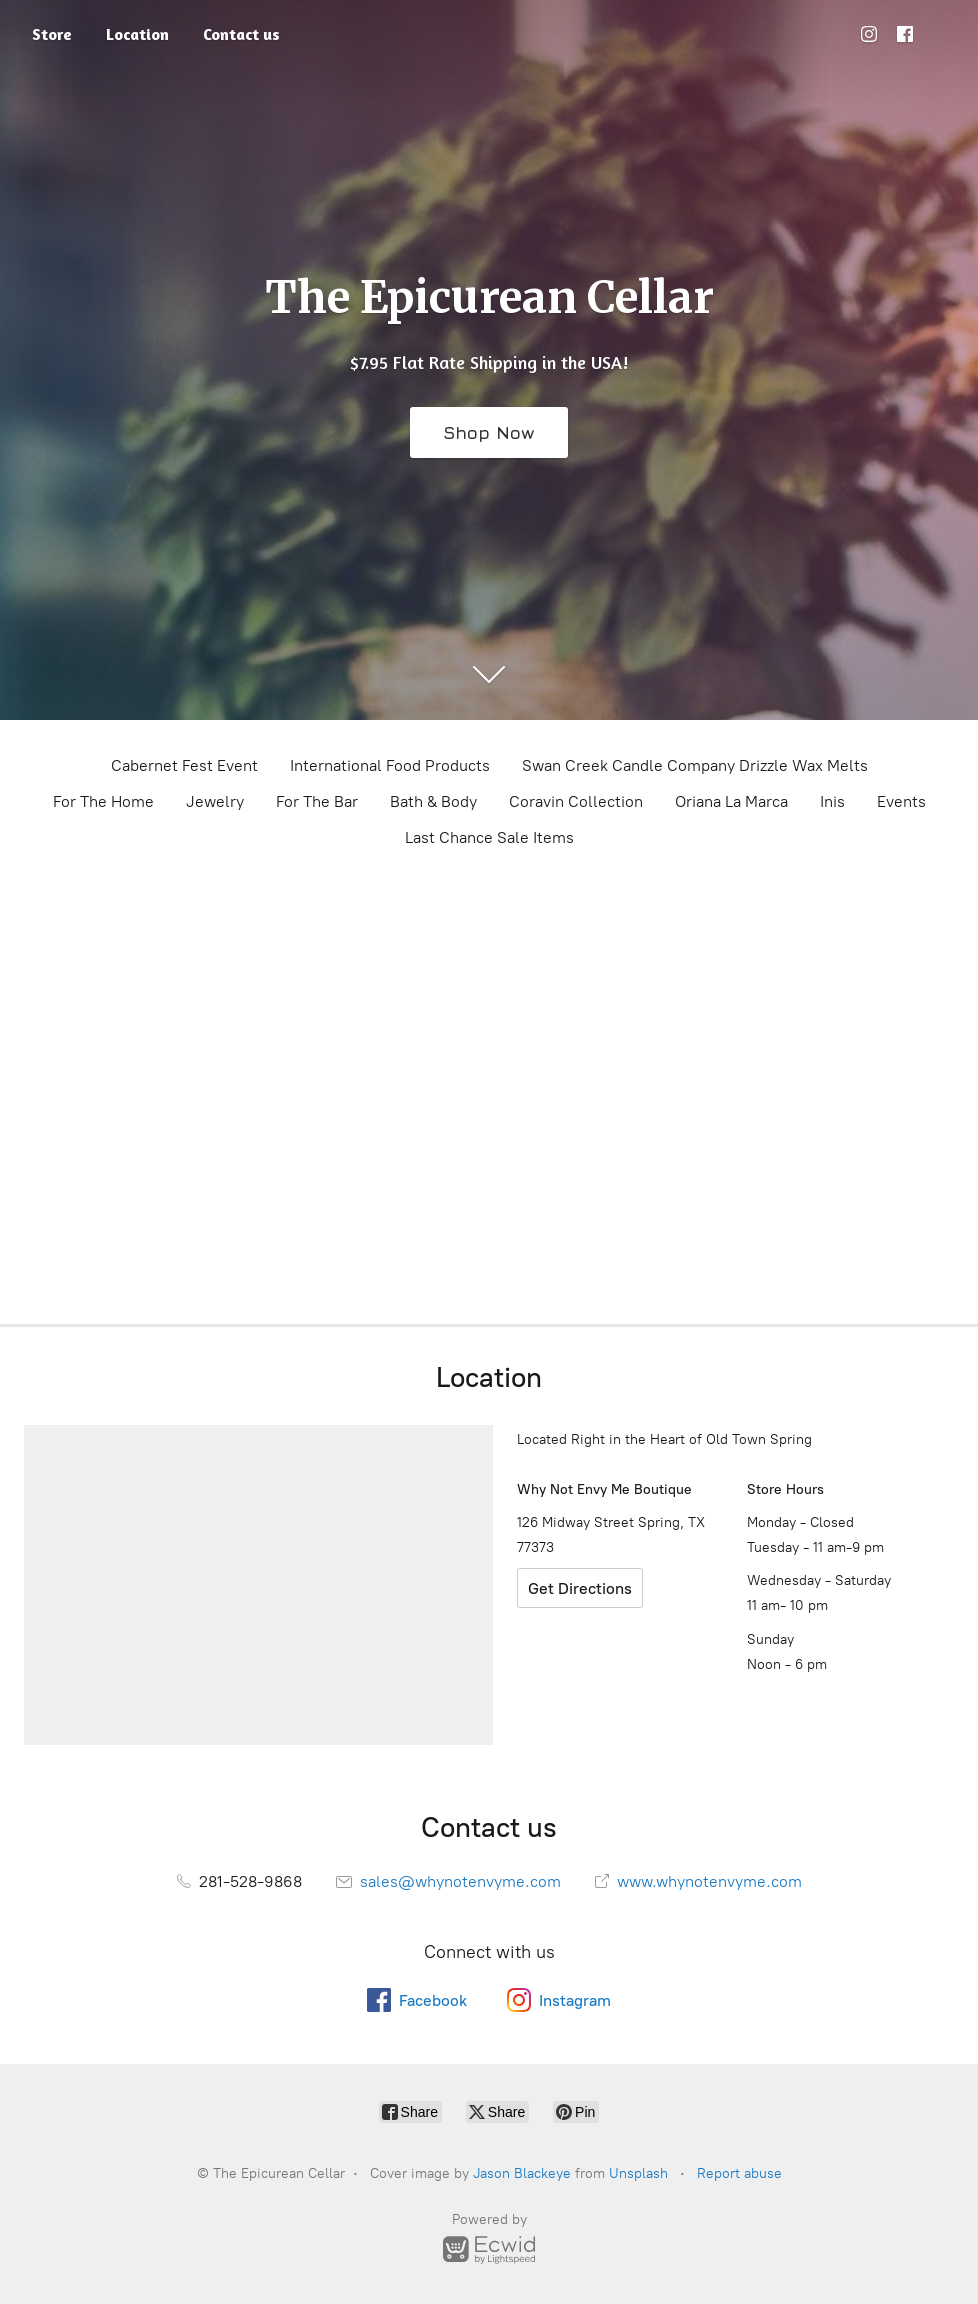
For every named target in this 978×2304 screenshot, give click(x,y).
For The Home (103, 801)
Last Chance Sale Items (489, 837)
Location (137, 34)
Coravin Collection (576, 801)
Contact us (241, 34)
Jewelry (215, 801)
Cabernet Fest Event (184, 765)
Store (52, 34)
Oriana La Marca (731, 801)
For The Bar (317, 801)
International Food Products (390, 765)
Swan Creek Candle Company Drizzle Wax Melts (695, 765)
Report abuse (739, 2173)
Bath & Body (433, 801)
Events (901, 801)
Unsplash (638, 2173)
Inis (832, 801)
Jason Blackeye (522, 2173)
